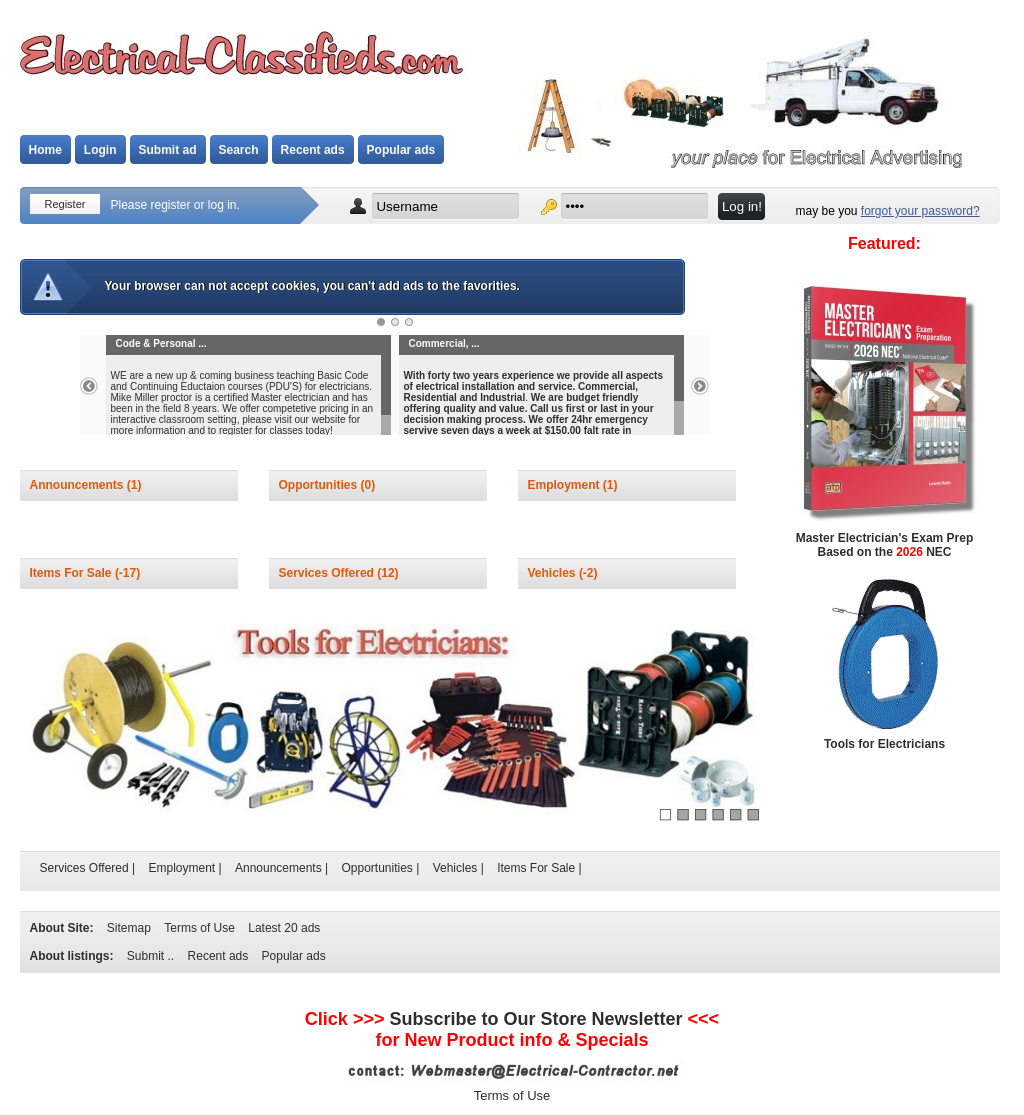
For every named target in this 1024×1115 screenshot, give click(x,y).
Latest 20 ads (284, 928)
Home (45, 150)
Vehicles (553, 573)
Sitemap (129, 928)
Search (239, 150)
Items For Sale (72, 573)
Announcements (78, 485)
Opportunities (320, 485)
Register (65, 204)
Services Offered (328, 573)
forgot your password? (920, 211)
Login (100, 150)
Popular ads (401, 150)
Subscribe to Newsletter (535, 1019)
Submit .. (150, 956)
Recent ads (313, 150)
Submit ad (168, 150)
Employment (565, 485)
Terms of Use (199, 928)
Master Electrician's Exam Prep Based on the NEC (885, 545)
